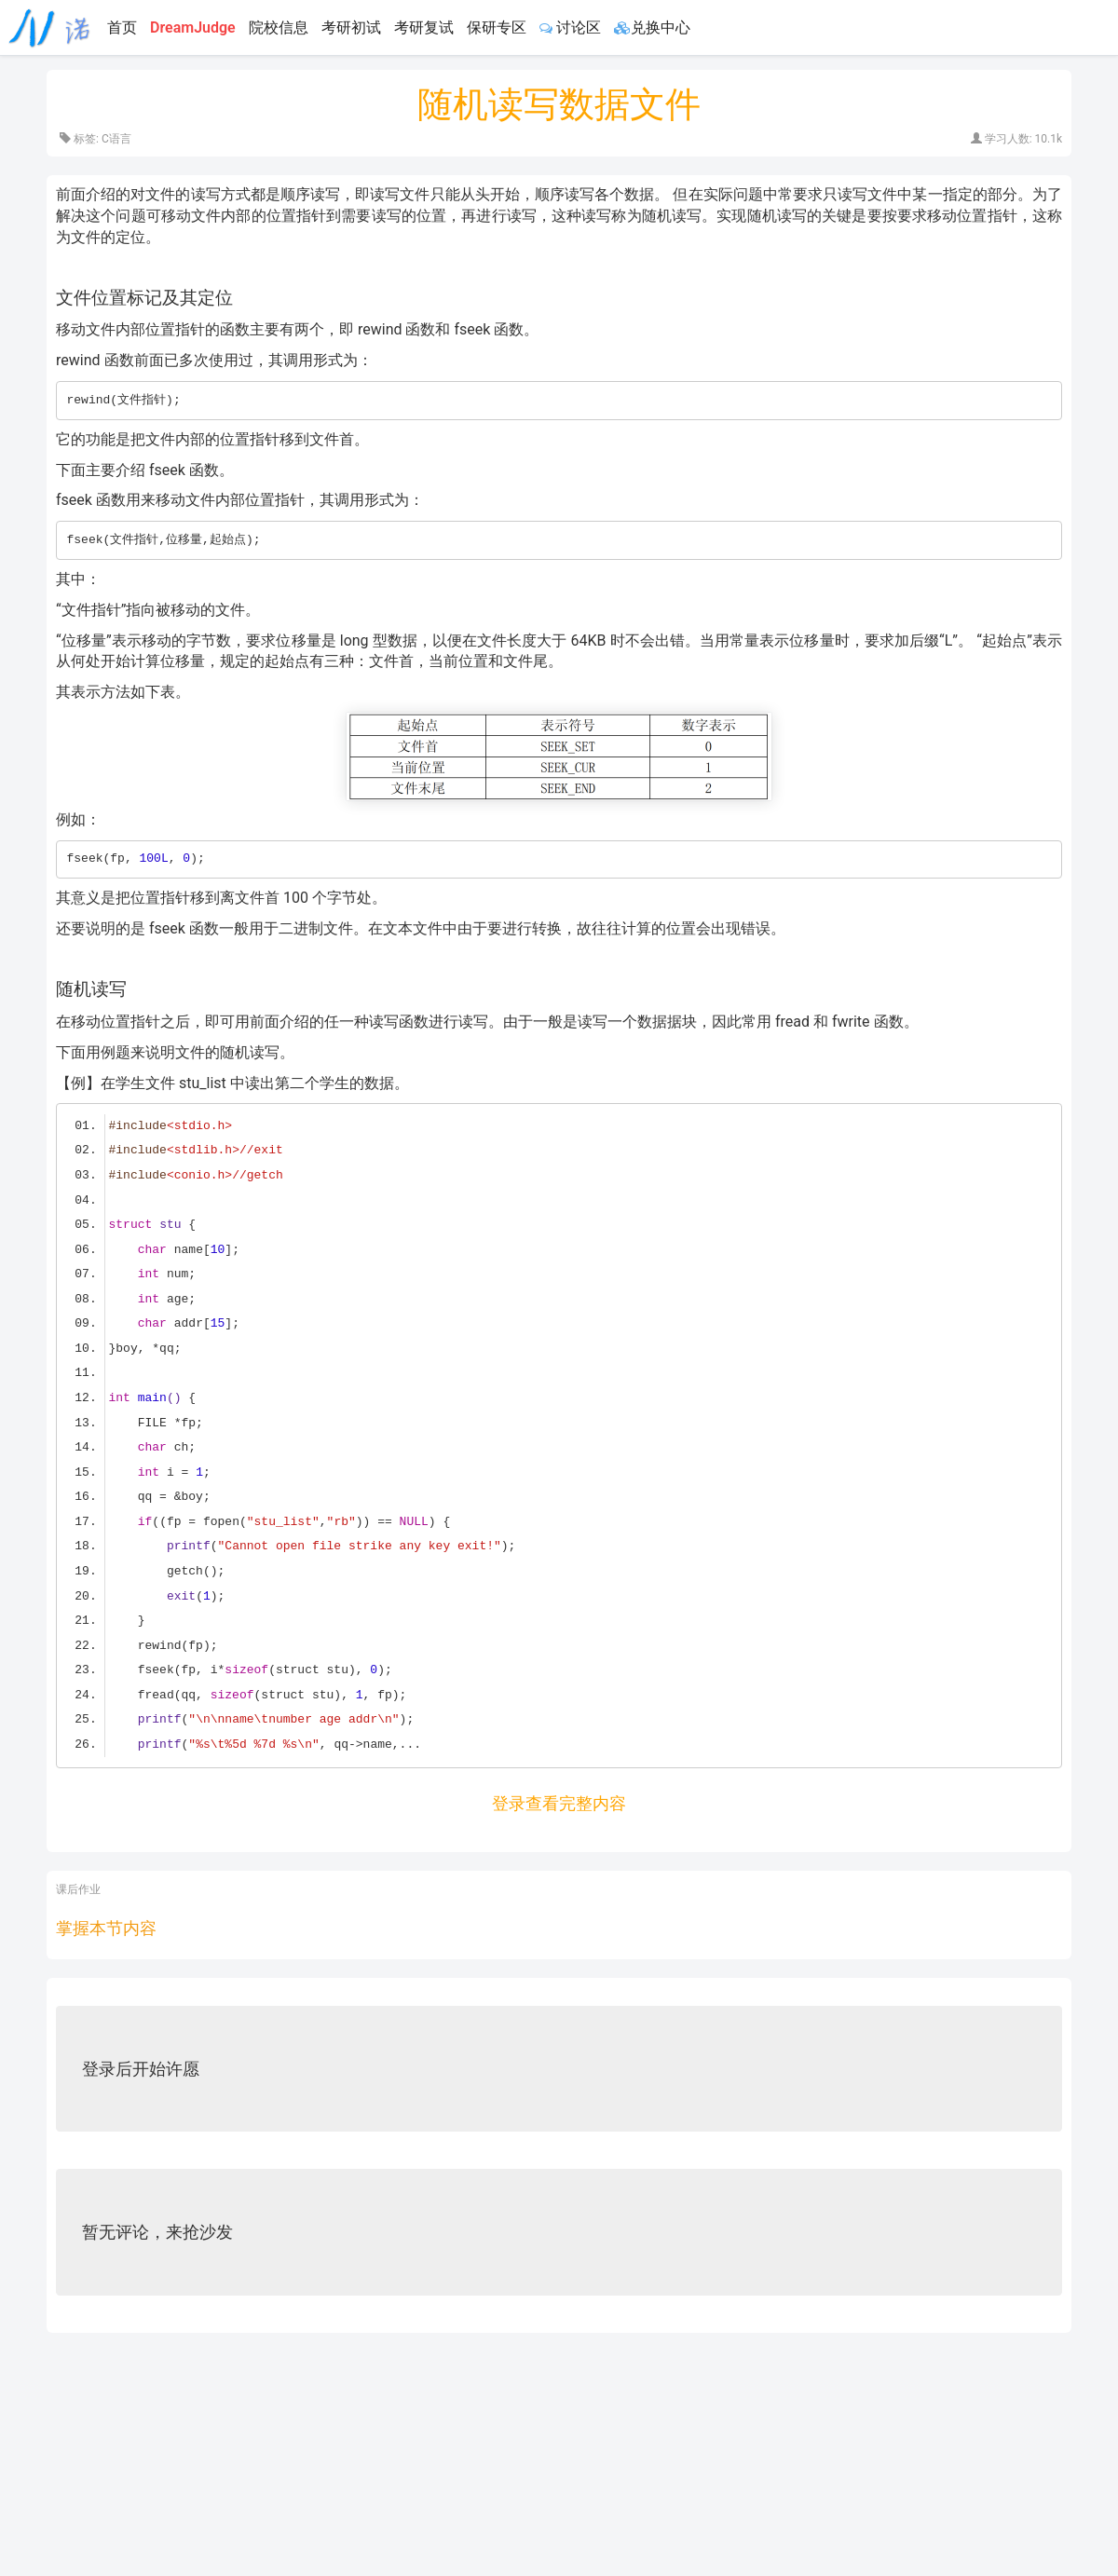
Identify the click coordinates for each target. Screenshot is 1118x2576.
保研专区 (496, 27)
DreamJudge (193, 27)
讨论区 (570, 27)
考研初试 (351, 27)
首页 (122, 27)
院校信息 (278, 27)
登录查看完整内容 (559, 1803)
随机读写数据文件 (559, 104)
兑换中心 (652, 27)
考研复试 (424, 27)
